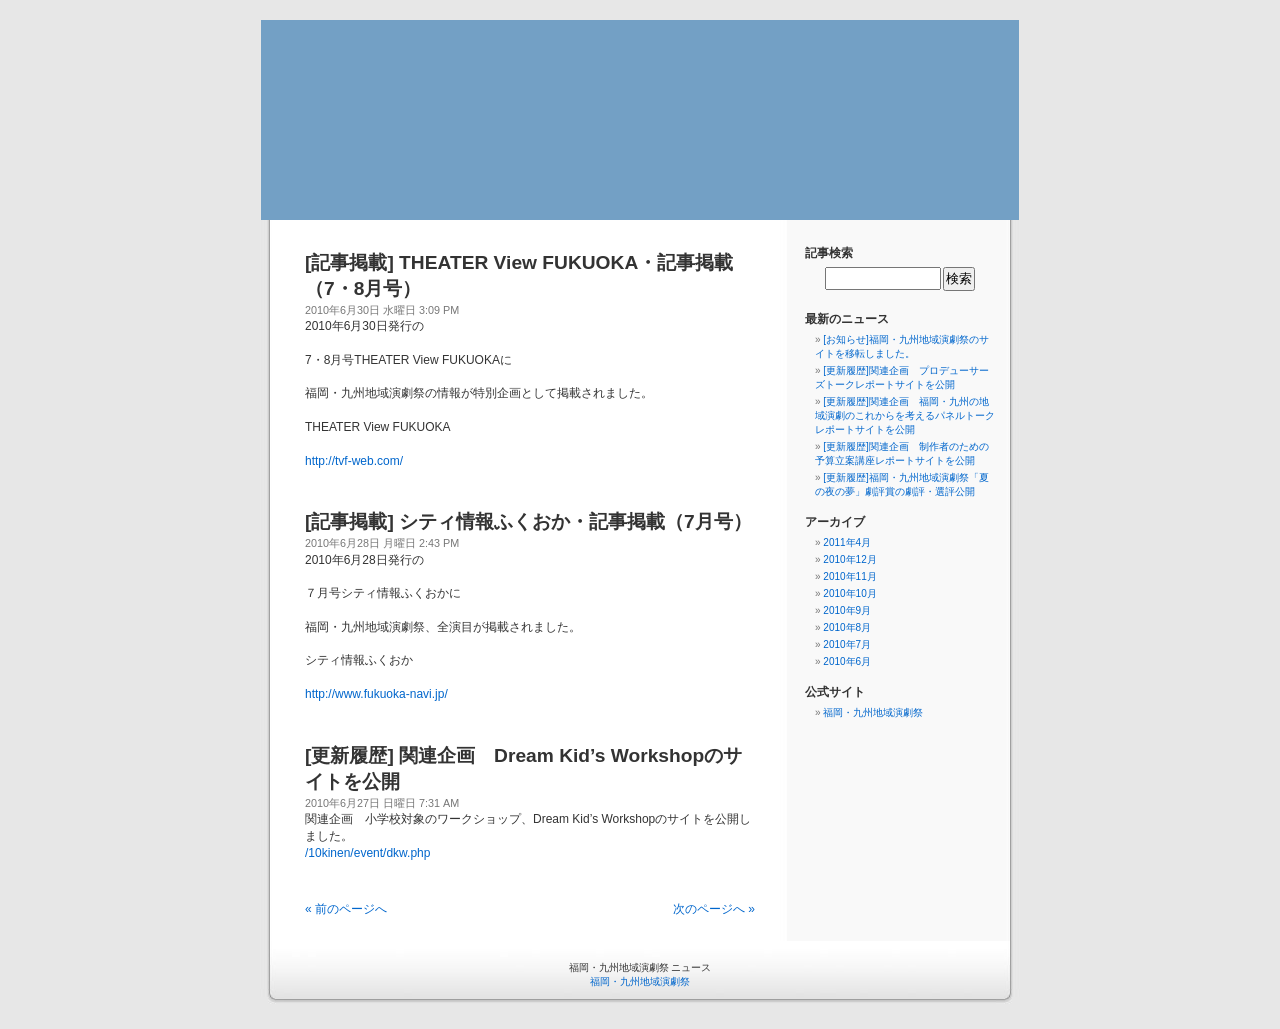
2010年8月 (847, 627)
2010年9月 (847, 610)
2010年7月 (847, 644)
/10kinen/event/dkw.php (367, 853)
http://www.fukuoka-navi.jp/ (376, 694)
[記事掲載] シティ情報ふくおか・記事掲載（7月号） (528, 521)
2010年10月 (849, 593)
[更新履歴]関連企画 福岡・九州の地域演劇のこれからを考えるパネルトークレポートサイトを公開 (905, 415)
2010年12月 (849, 559)
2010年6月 (847, 661)
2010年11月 (849, 576)
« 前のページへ (346, 909)
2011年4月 (847, 542)
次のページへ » (714, 909)
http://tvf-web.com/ (354, 461)
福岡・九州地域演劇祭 (873, 712)
